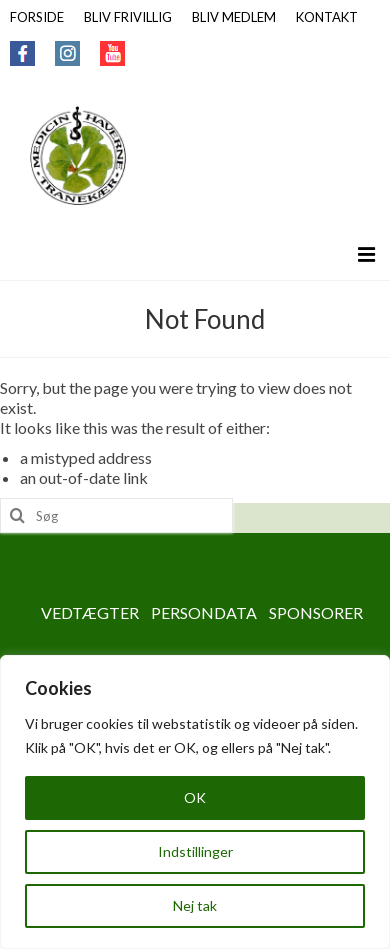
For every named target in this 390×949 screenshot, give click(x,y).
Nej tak (195, 905)
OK (195, 797)
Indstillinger (195, 851)
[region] (195, 802)
